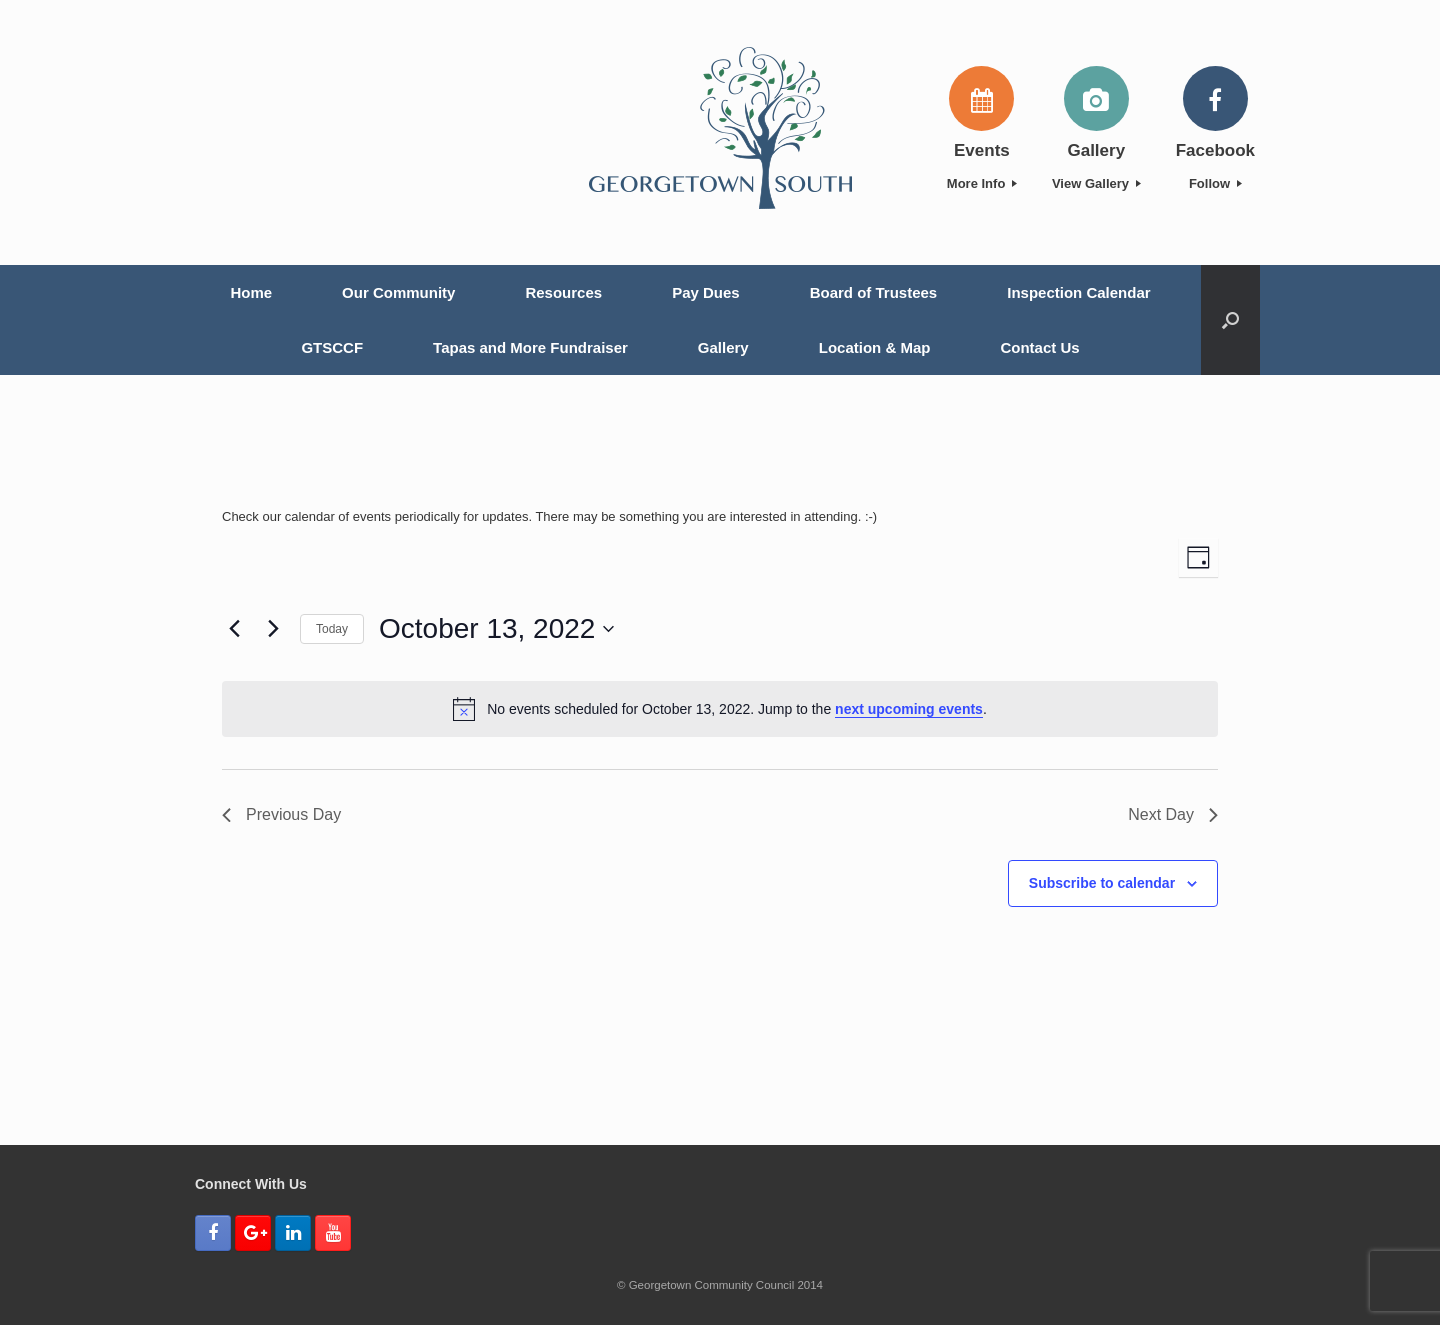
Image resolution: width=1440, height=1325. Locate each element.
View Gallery (1096, 183)
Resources (563, 292)
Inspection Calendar (1078, 292)
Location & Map (875, 347)
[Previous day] (234, 629)
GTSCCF (332, 347)
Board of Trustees (874, 292)
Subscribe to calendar (1102, 883)
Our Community (398, 292)
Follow (1215, 183)
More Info (982, 183)
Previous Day (281, 814)
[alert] (720, 709)
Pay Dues (706, 292)
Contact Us (1039, 347)
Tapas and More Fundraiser (530, 347)
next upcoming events (909, 709)
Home (251, 292)
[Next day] (273, 629)
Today (332, 629)
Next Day (1173, 814)
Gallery (723, 347)
